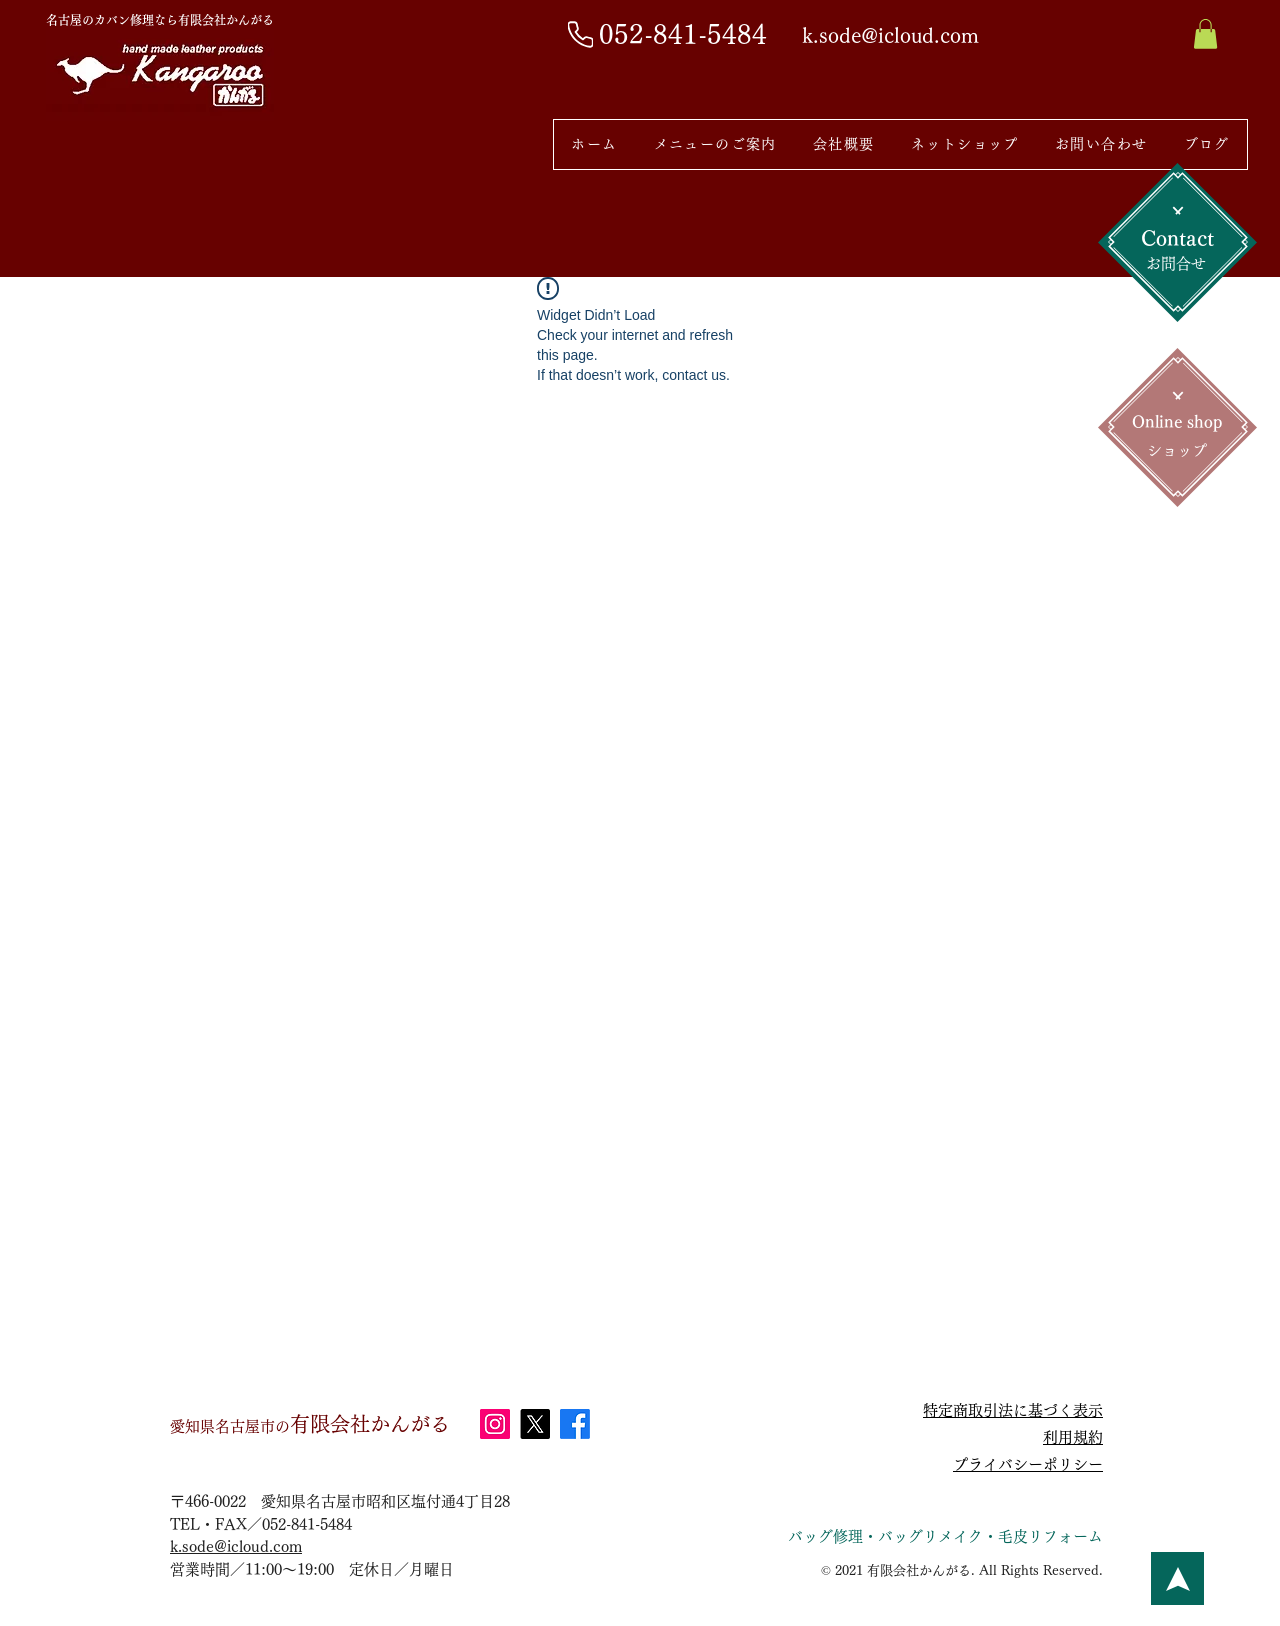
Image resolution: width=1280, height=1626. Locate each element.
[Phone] (580, 34)
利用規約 (1073, 1437)
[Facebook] (575, 1424)
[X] (535, 1424)
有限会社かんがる (310, 1424)
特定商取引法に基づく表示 (1013, 1410)
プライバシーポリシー (1028, 1464)
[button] (1205, 34)
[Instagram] (495, 1424)
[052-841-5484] (685, 34)
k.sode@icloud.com (236, 1546)
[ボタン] (1177, 1578)
